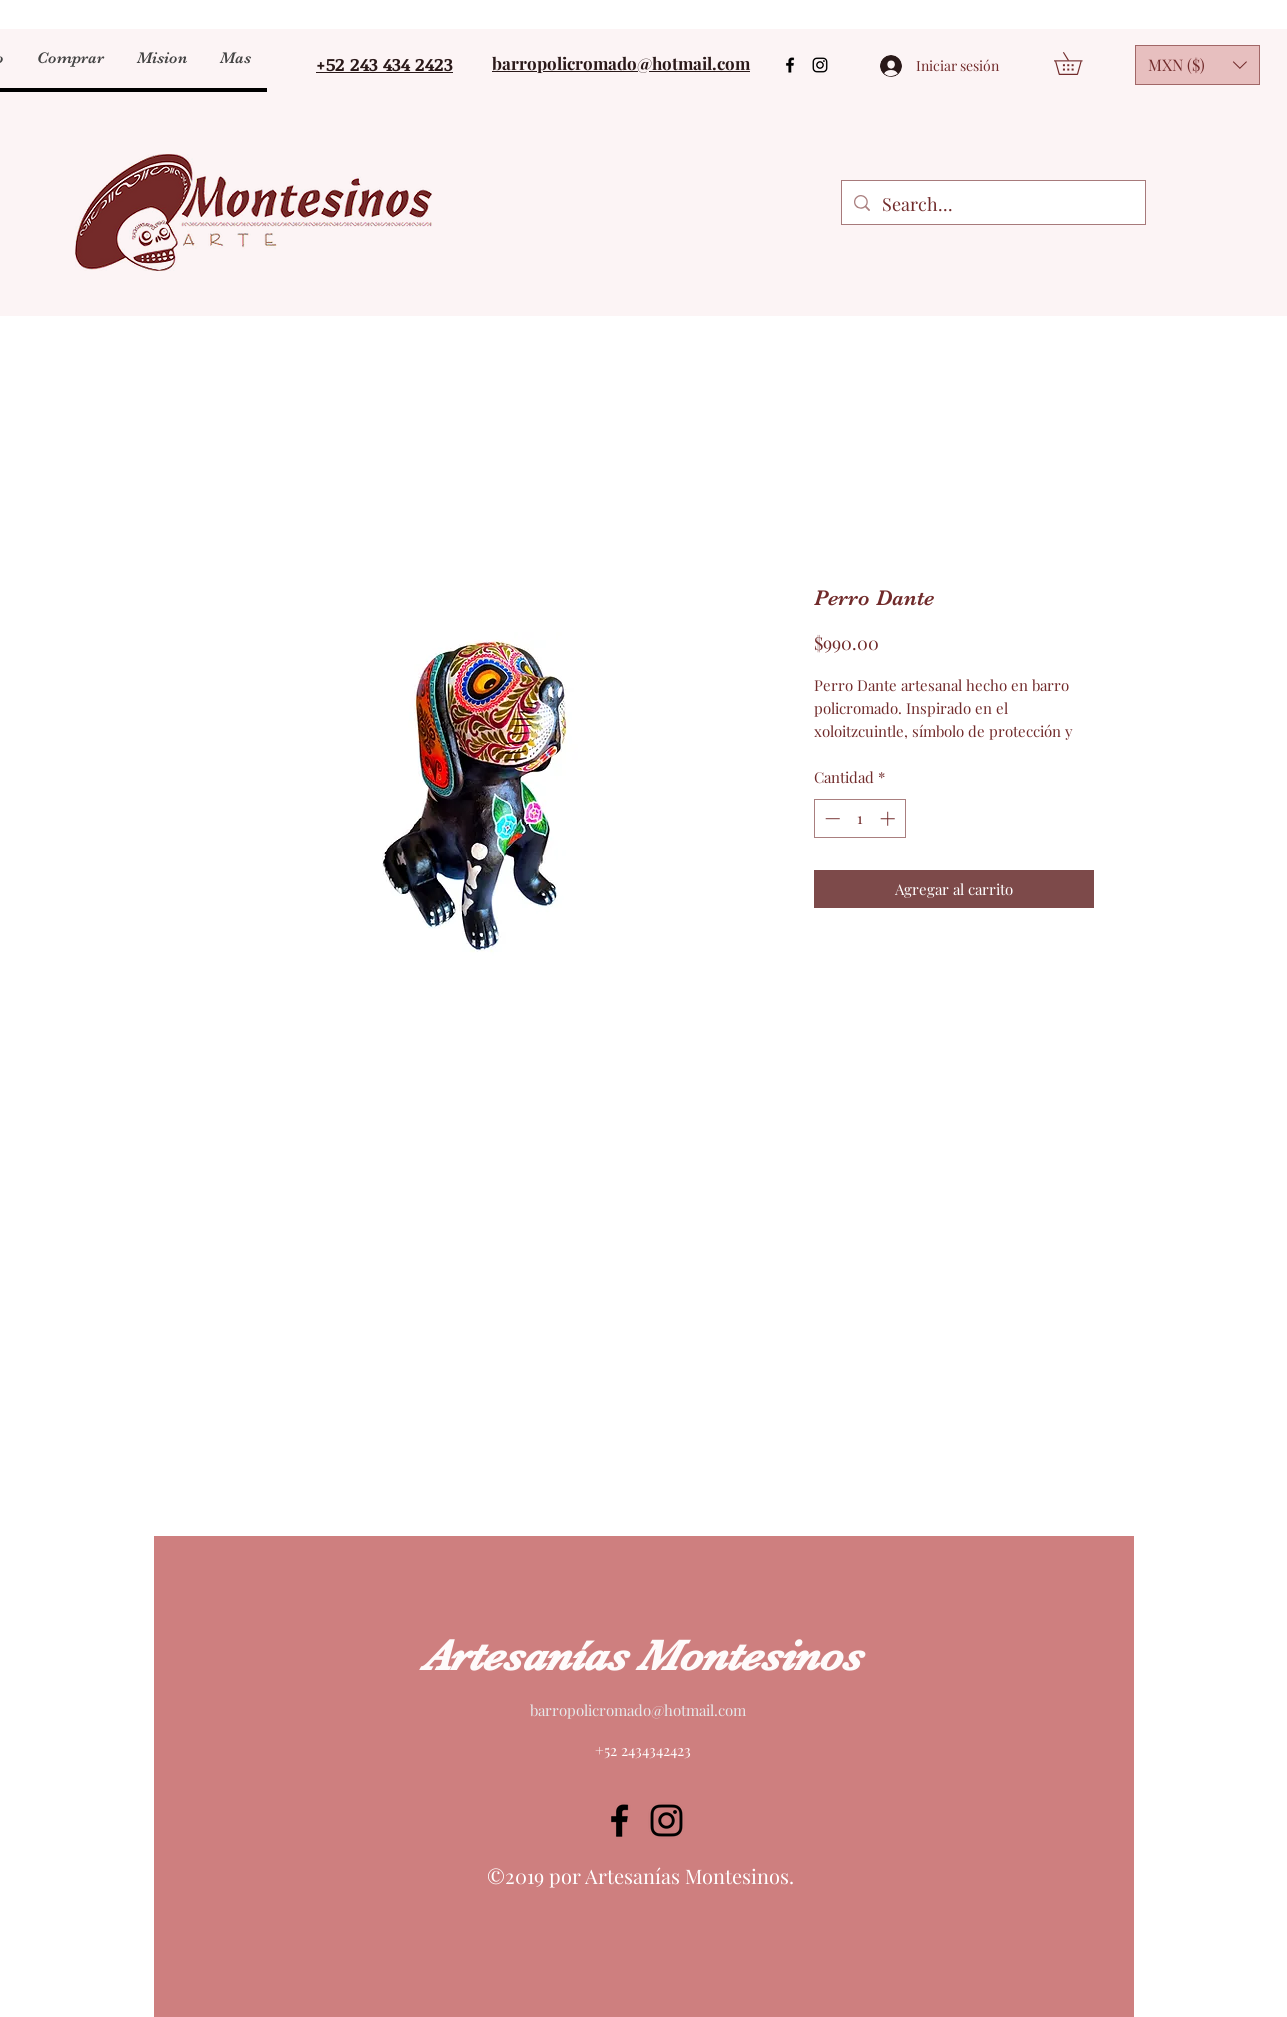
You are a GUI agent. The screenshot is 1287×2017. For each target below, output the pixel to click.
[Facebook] (790, 65)
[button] (235, 58)
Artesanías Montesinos (642, 1656)
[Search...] (992, 205)
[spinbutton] (859, 818)
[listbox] (1197, 65)
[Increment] (889, 818)
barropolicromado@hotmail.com (638, 1710)
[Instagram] (820, 65)
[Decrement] (830, 818)
